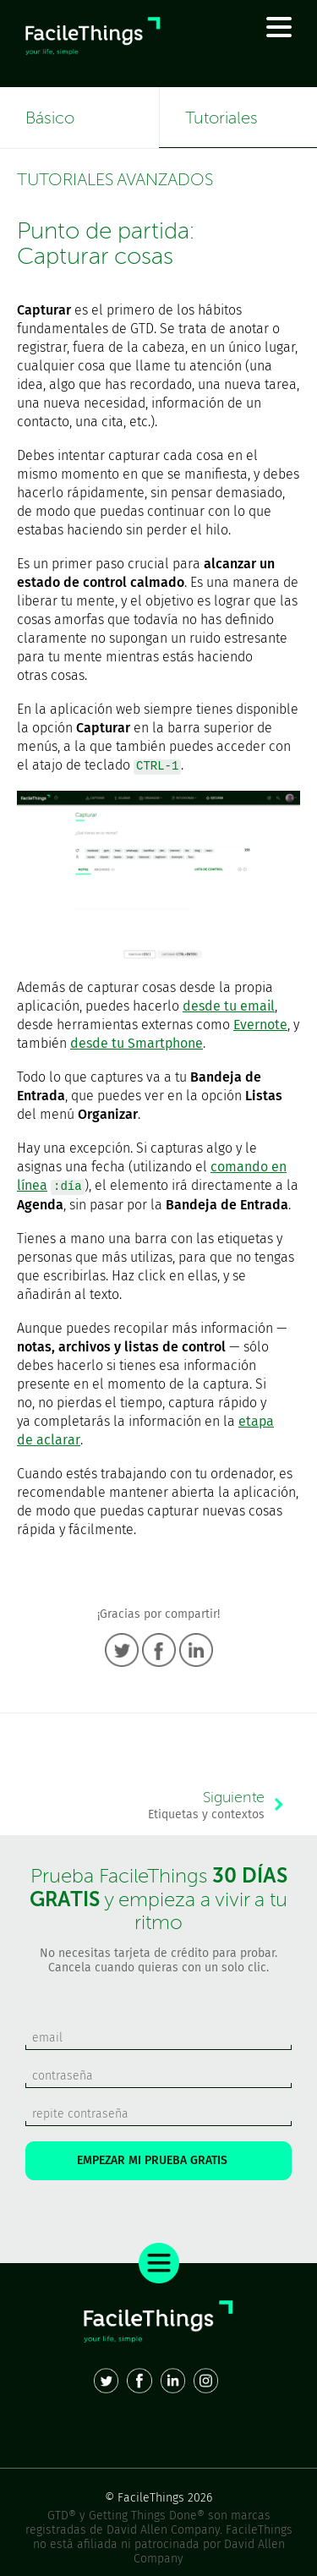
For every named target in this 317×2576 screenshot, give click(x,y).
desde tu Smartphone (136, 1043)
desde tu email (229, 1006)
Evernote (260, 1025)
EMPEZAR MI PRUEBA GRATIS (159, 2160)
